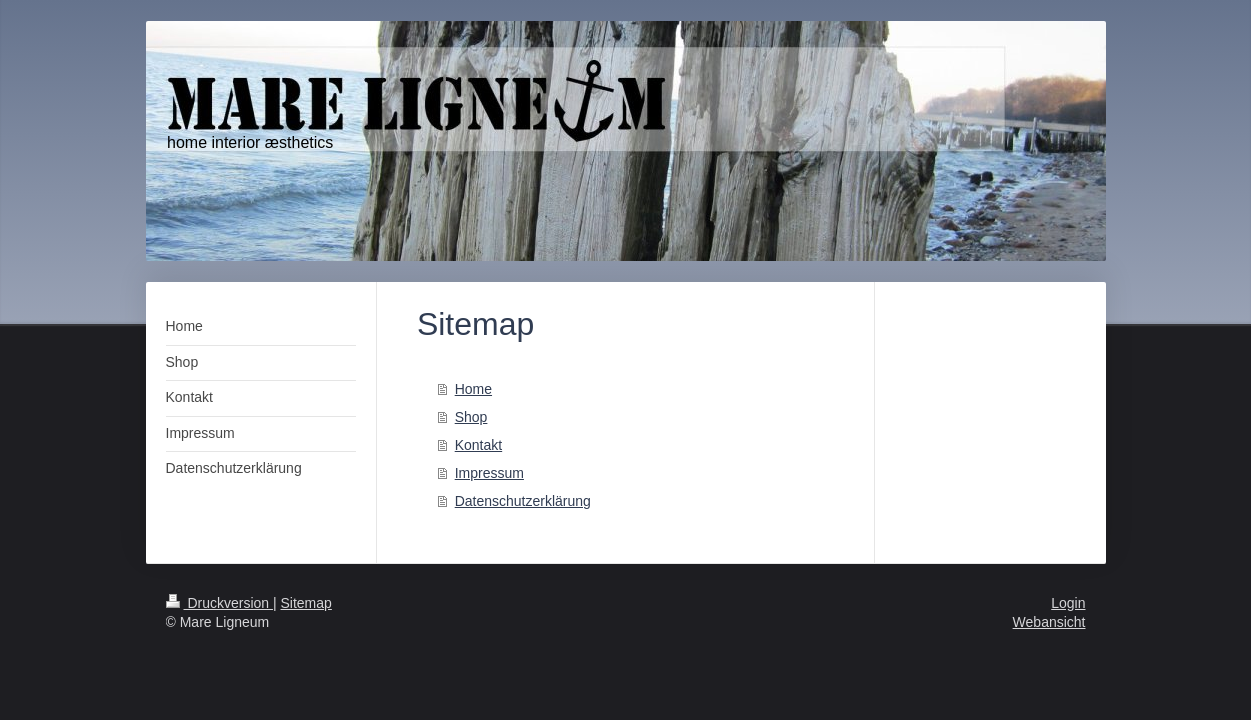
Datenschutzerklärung (523, 501)
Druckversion (219, 603)
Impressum (489, 473)
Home (473, 389)
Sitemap (306, 603)
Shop (471, 417)
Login (1068, 603)
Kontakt (478, 445)
